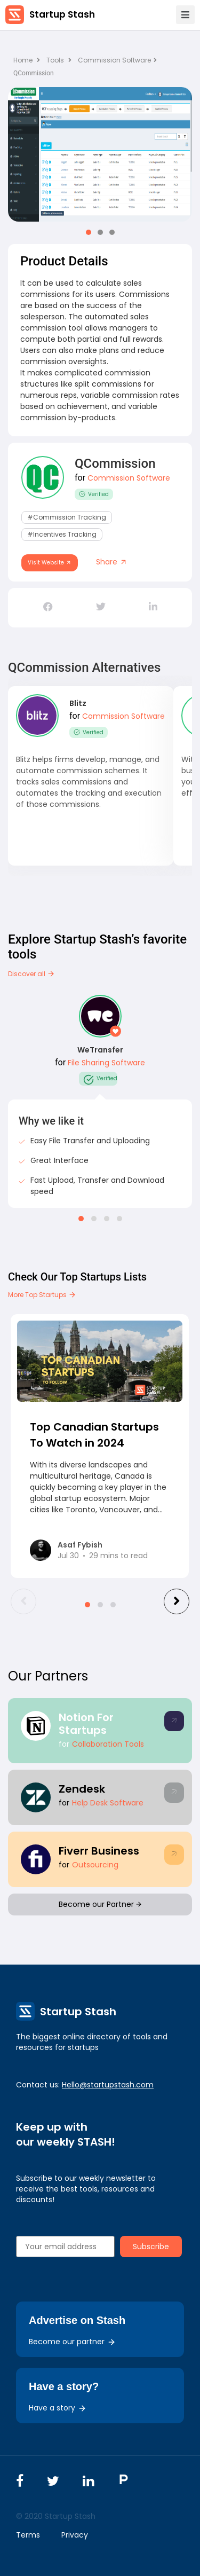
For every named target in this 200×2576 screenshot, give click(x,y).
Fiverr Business (99, 1850)
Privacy (74, 2535)
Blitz (77, 703)
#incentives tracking (62, 534)
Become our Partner (100, 1904)
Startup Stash (62, 14)
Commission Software (117, 60)
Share (111, 561)
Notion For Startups (86, 1724)
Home (26, 60)
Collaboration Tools (108, 1744)
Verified (94, 494)
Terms (28, 2535)
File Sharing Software (106, 1062)
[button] (88, 232)
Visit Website (49, 563)
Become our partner (72, 2341)
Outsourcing (95, 1864)
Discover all (31, 973)
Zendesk (82, 1788)
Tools (55, 60)
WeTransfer (100, 1049)
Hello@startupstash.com (108, 2084)
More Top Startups (42, 1294)
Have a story (57, 2407)
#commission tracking (66, 517)
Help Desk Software (107, 1802)
